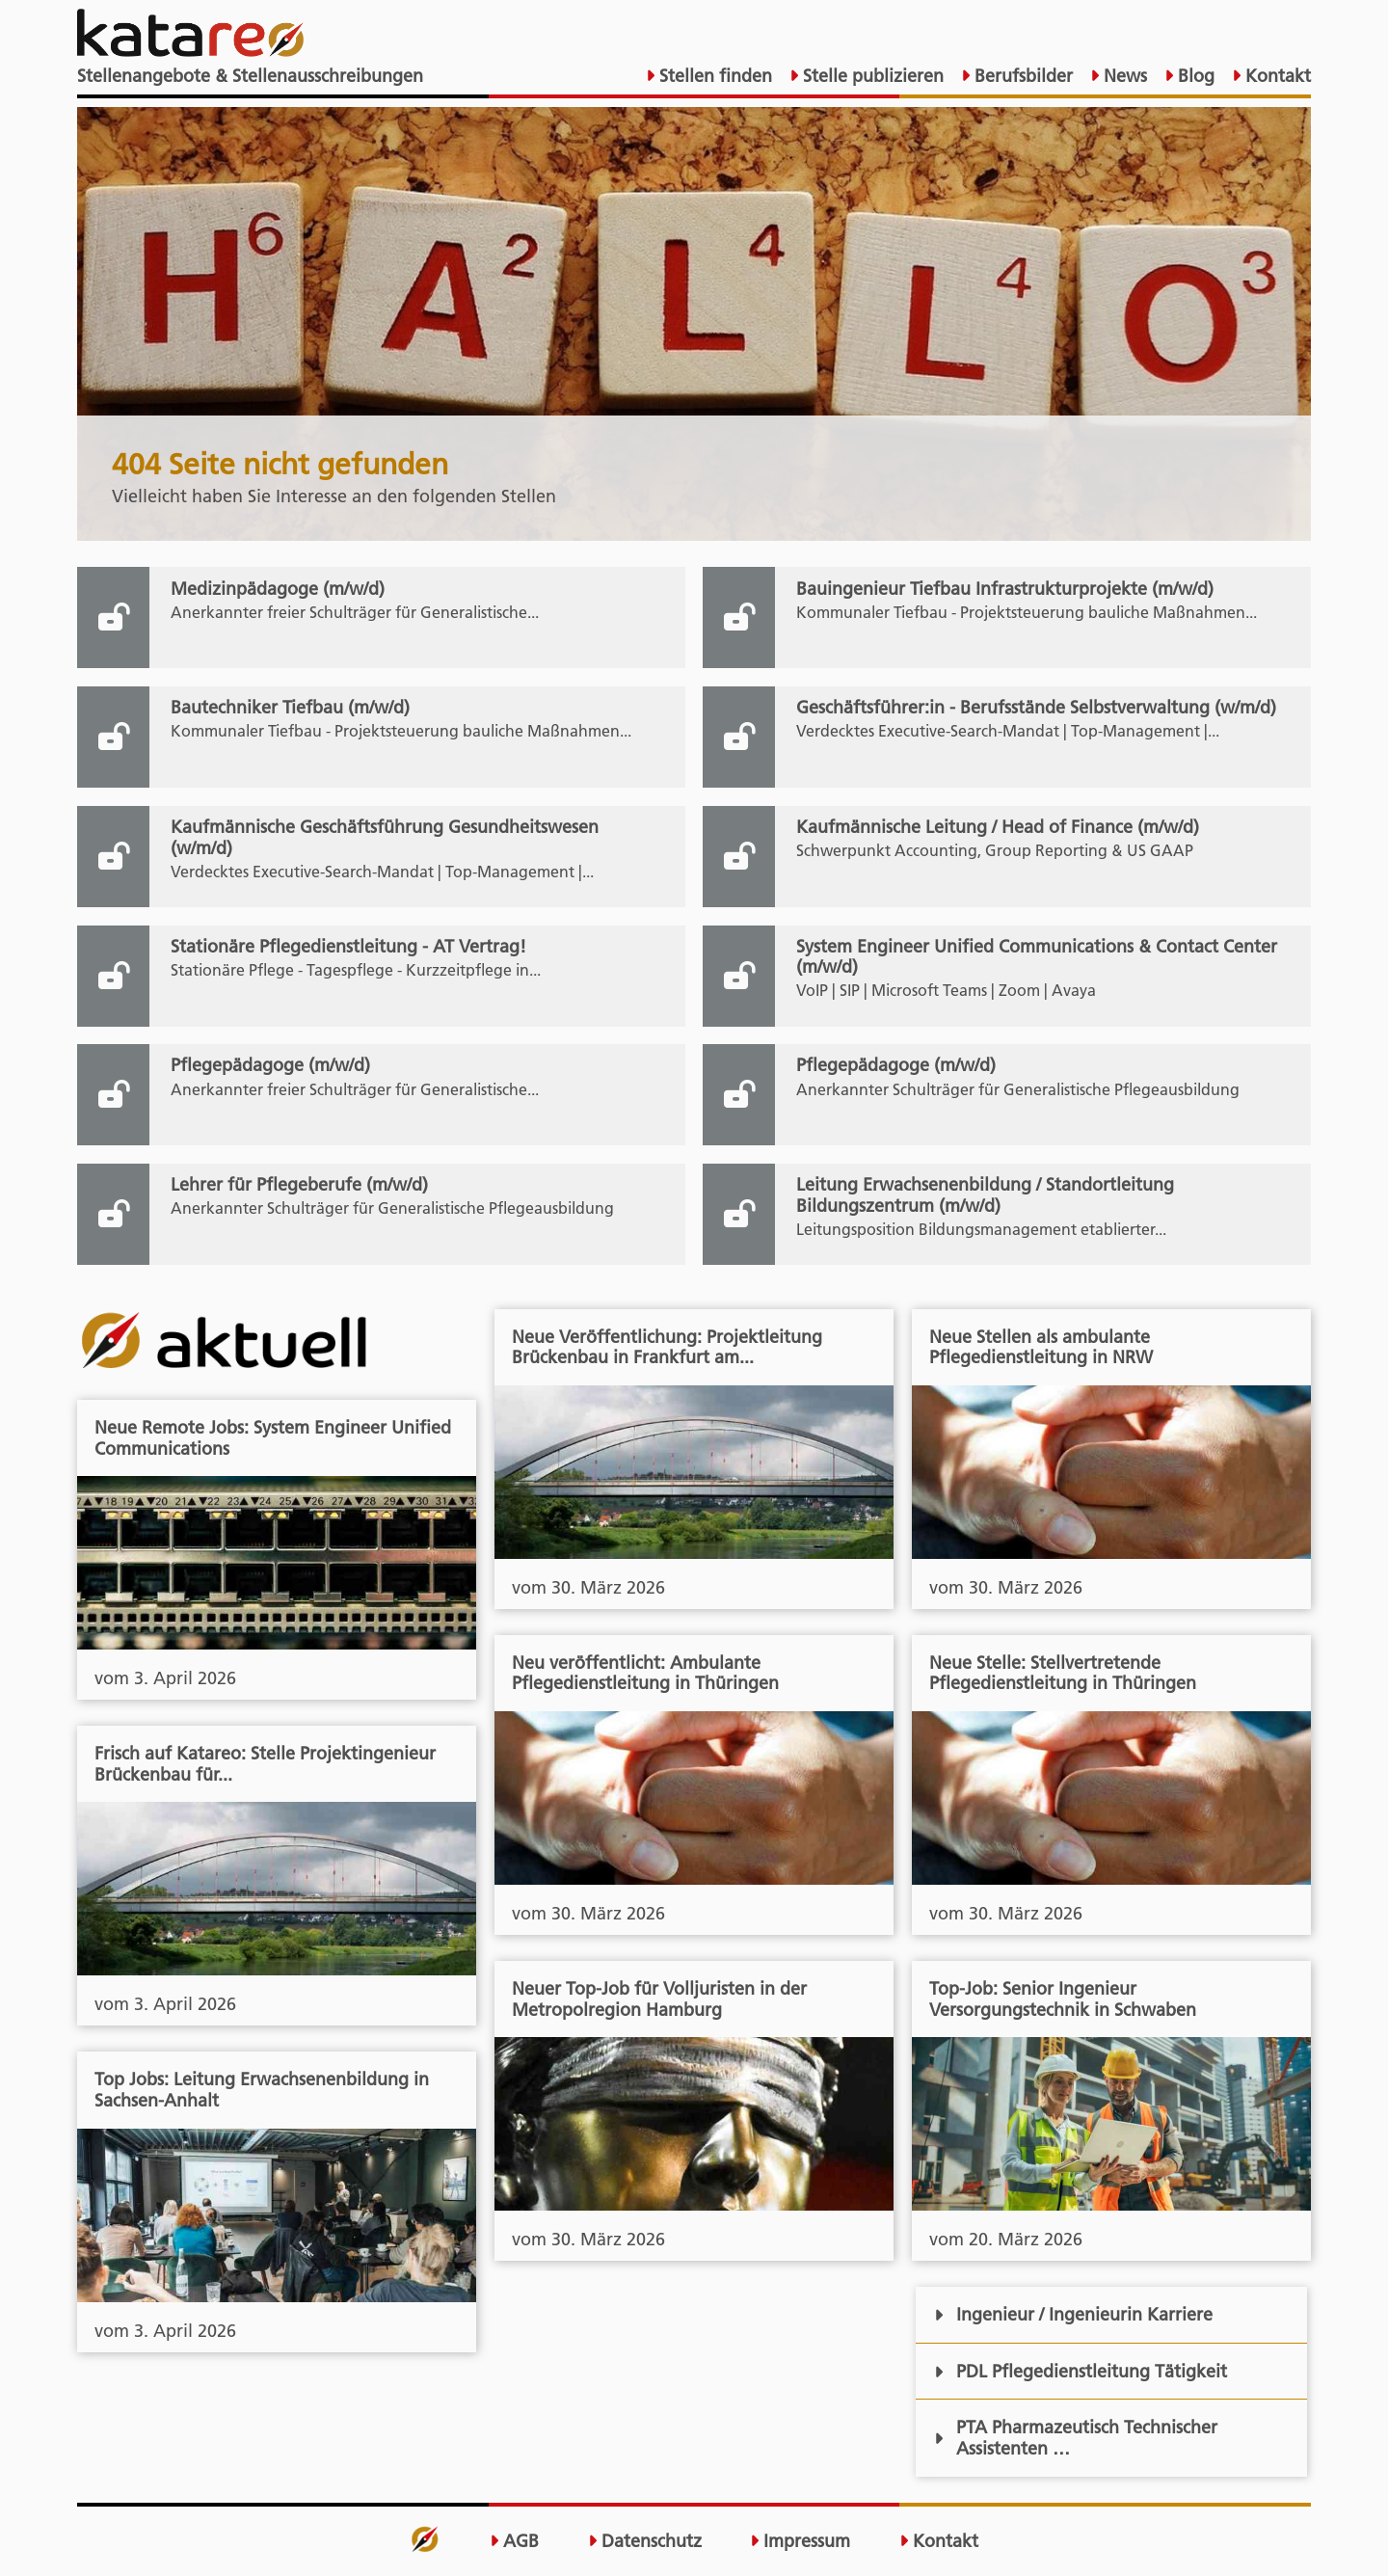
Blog (1193, 76)
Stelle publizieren (871, 76)
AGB (514, 2541)
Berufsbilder (1021, 76)
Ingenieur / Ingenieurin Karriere (1073, 2314)
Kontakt (1276, 76)
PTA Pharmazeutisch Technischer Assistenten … (1075, 2437)
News (1123, 76)
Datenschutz (645, 2541)
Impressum (800, 2541)
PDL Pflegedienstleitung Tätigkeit (1080, 2371)
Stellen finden (713, 76)
